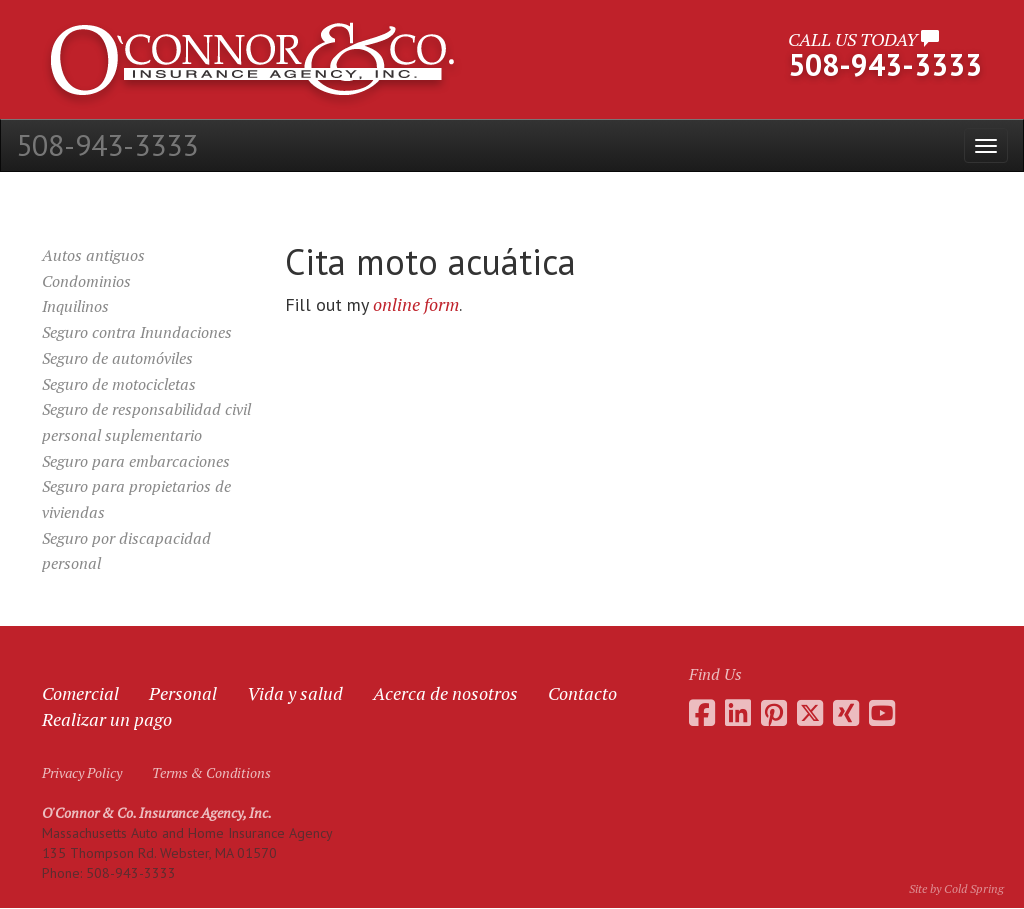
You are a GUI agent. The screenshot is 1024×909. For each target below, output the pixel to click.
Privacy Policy (82, 772)
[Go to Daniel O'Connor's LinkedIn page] (738, 713)
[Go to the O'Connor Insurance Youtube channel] (882, 713)
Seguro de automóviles (117, 358)
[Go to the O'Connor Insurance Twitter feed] (810, 713)
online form (416, 304)
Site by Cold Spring (956, 888)
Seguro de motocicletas (119, 384)
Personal (183, 693)
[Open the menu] (986, 145)
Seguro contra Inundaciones (137, 332)
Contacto (582, 693)
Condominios (86, 281)
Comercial (80, 693)
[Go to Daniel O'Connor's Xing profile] (846, 713)
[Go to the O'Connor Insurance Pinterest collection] (774, 713)
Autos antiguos (93, 255)
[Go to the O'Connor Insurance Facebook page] (702, 713)
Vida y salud (295, 693)
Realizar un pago (107, 719)
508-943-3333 (107, 144)
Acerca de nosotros (445, 693)
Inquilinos (75, 306)
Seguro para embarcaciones (136, 461)
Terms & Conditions (211, 772)
